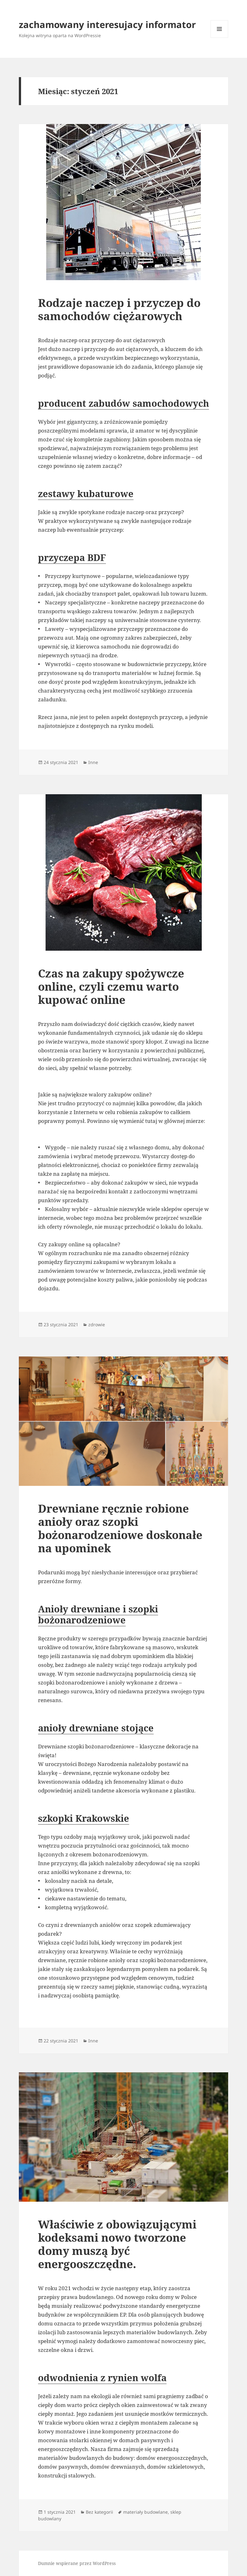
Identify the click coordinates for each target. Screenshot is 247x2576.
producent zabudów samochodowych (123, 403)
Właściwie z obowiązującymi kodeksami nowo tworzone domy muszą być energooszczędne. (117, 2244)
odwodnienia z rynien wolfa (102, 2377)
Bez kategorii (99, 2512)
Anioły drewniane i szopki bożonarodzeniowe (98, 1614)
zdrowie (96, 1325)
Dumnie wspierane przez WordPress (77, 2563)
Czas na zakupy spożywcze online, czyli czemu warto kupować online (111, 986)
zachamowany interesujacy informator (107, 24)
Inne (93, 762)
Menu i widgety (219, 37)
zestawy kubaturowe (86, 493)
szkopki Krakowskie (83, 1818)
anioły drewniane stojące (96, 1728)
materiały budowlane (145, 2512)
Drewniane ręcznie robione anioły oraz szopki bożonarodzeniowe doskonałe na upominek (120, 1528)
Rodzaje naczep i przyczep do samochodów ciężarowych (119, 309)
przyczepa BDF (72, 557)
